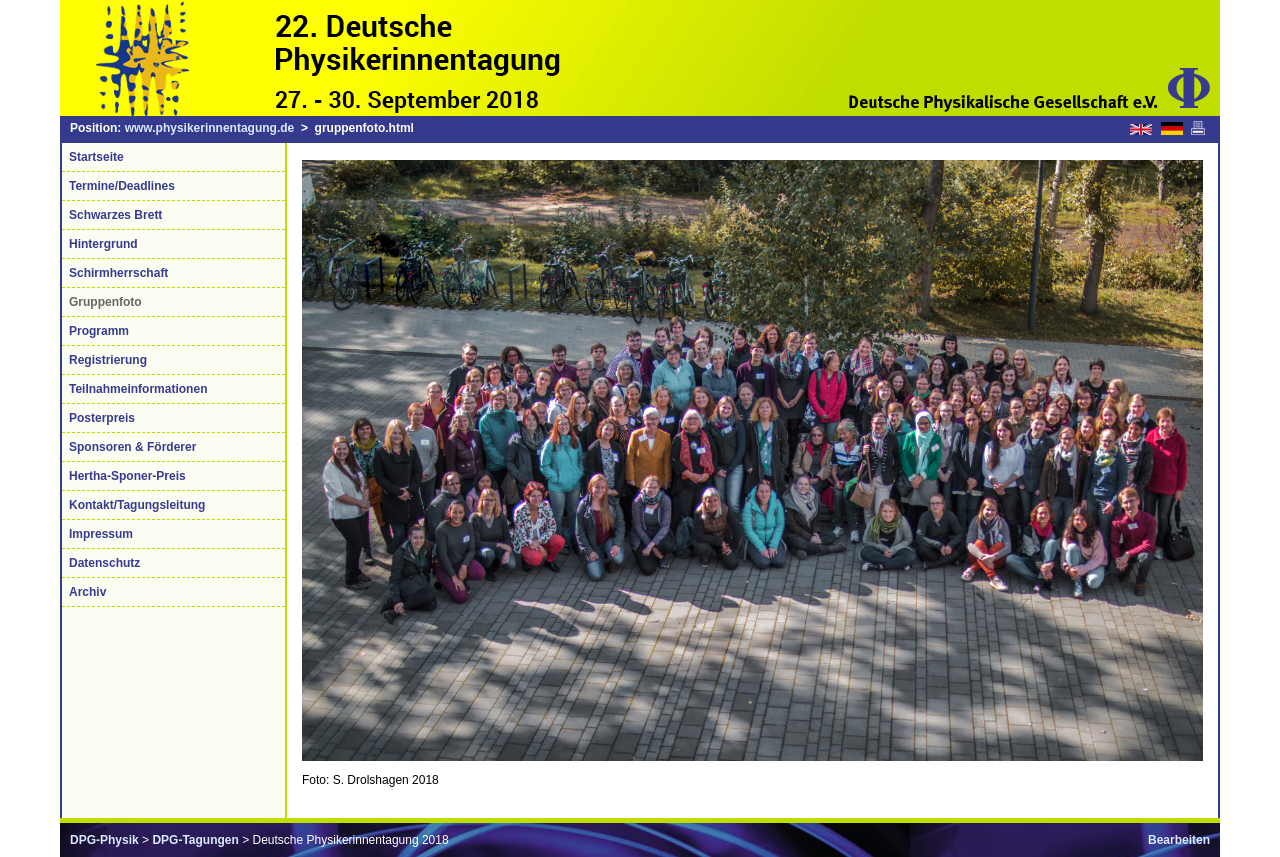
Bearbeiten (1179, 840)
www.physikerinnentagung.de (210, 128)
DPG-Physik (104, 840)
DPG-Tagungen (195, 840)
